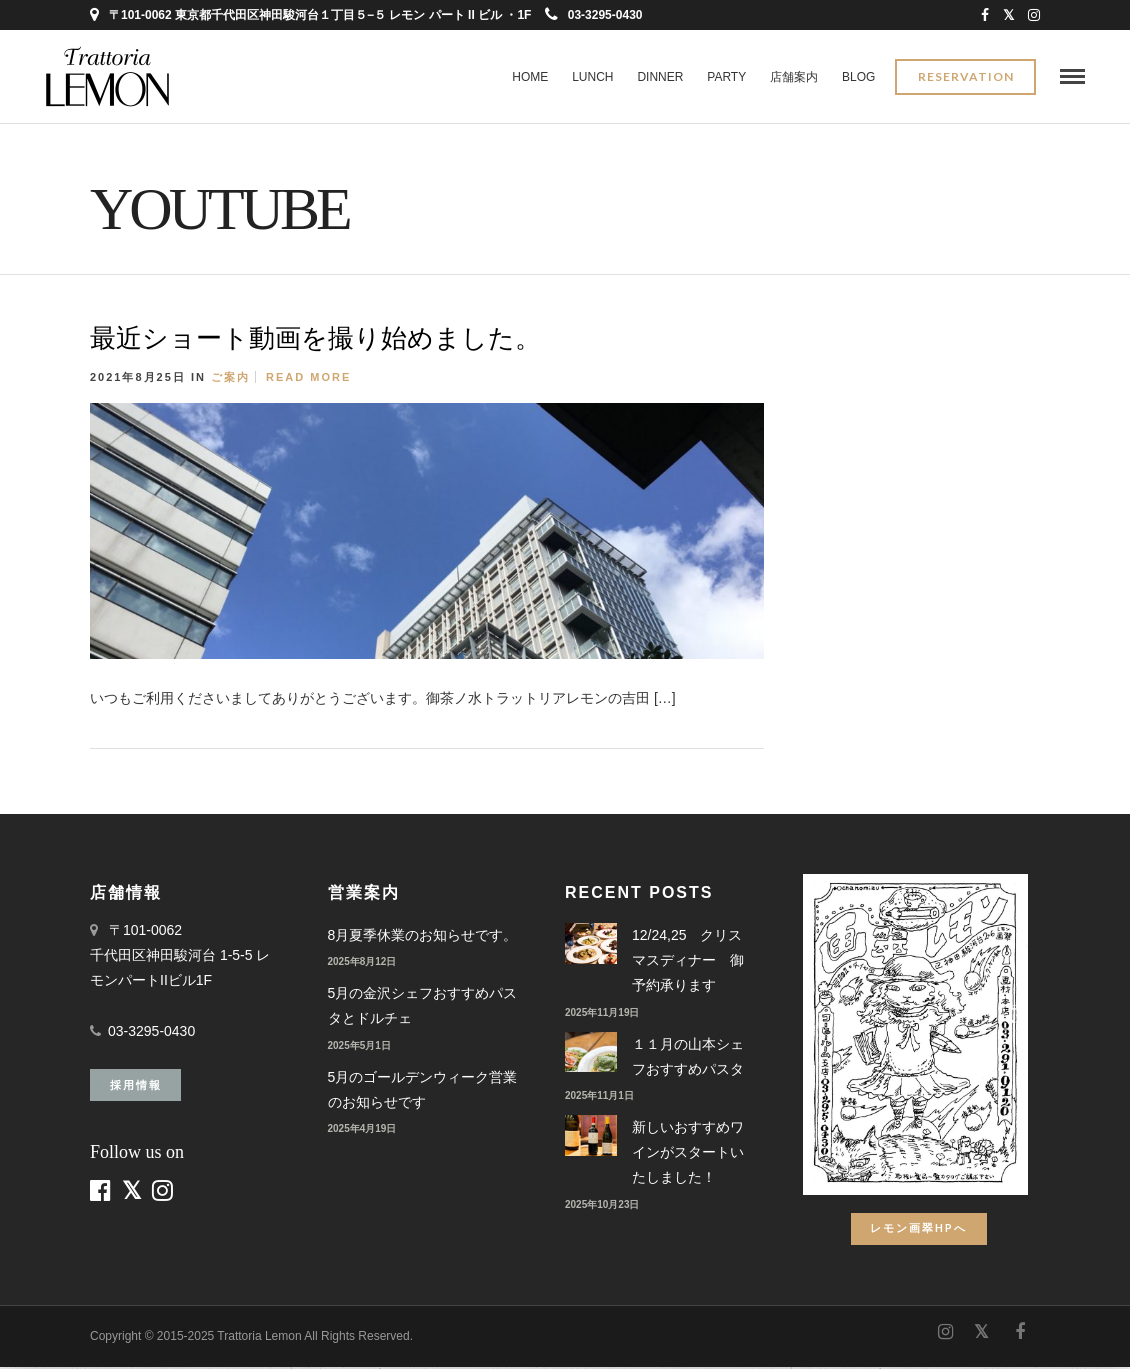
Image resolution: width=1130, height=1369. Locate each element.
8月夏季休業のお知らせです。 (423, 937)
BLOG (858, 77)
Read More (308, 379)
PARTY (726, 77)
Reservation (966, 77)
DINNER (660, 77)
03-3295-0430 (594, 15)
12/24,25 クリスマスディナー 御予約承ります (688, 962)
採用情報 (136, 1086)
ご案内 (230, 379)
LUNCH (592, 77)
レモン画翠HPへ (918, 1229)
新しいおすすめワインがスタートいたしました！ (688, 1154)
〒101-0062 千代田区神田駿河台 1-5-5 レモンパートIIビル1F (180, 957)
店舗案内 (794, 77)
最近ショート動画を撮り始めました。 (315, 340)
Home (530, 77)
